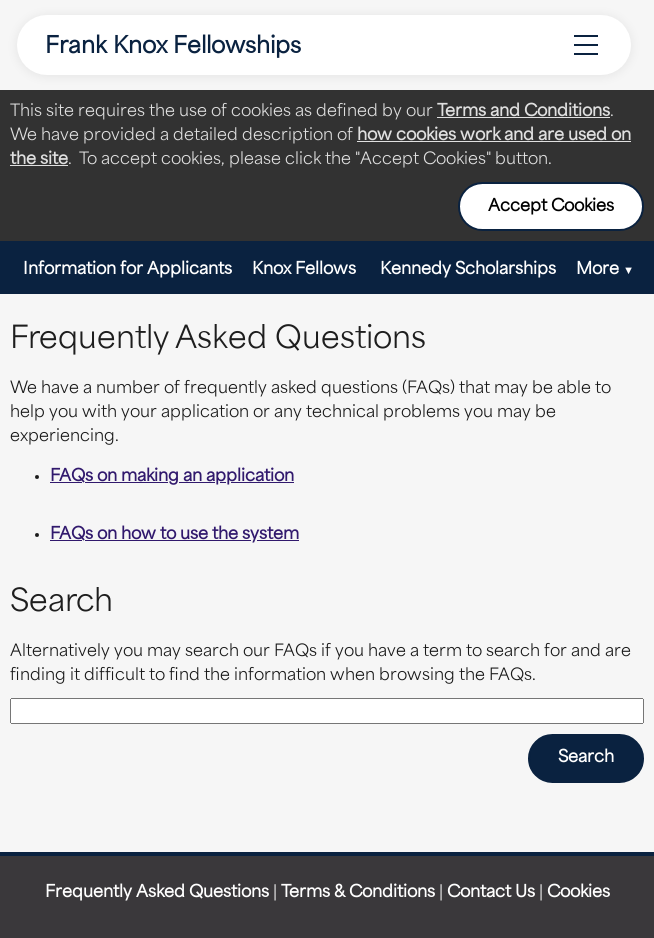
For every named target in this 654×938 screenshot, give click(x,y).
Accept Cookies (551, 207)
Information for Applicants (127, 270)
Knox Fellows (306, 270)
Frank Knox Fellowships (173, 47)
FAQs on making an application (172, 477)
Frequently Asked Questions (157, 893)
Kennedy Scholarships (468, 270)
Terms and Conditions (523, 112)
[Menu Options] (586, 45)
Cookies (578, 893)
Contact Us (491, 893)
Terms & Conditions (358, 893)
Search (586, 758)
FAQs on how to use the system (174, 535)
